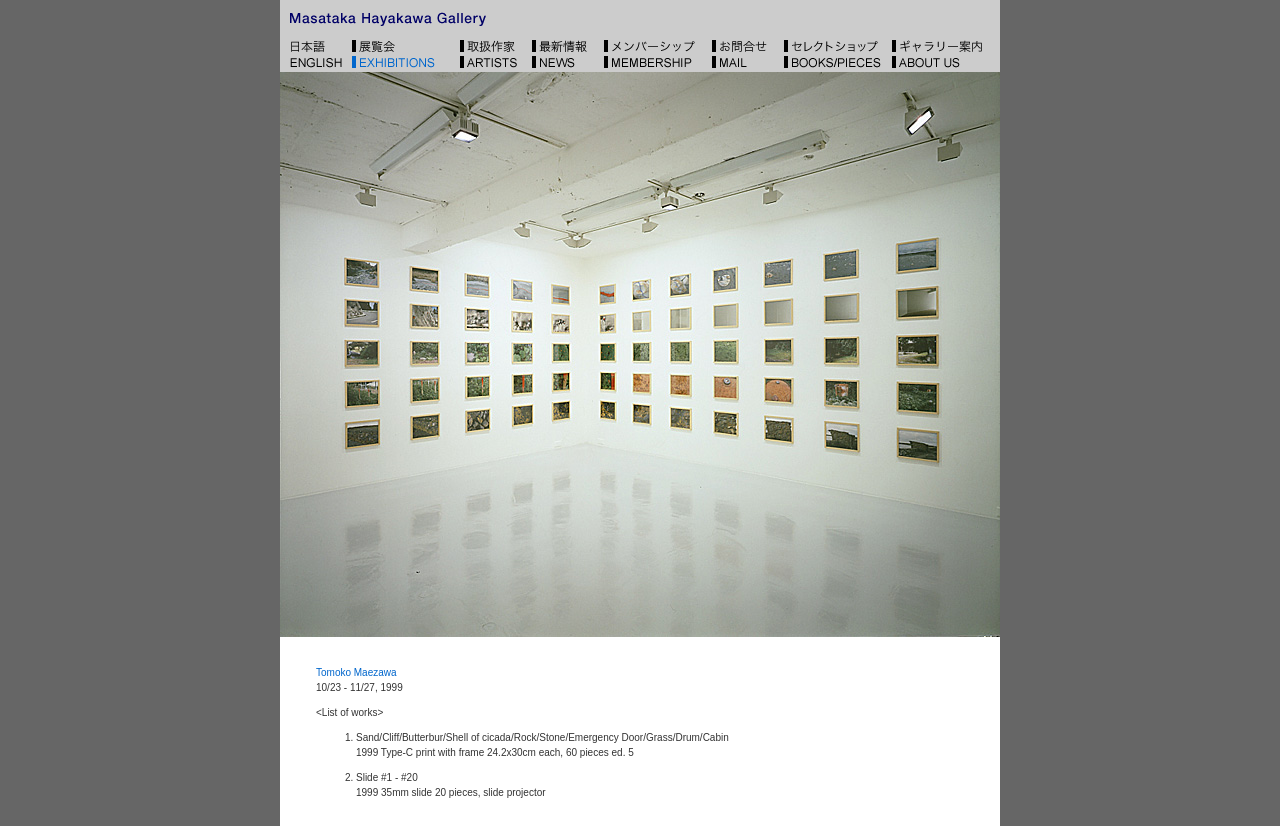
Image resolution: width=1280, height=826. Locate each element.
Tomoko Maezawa (356, 672)
